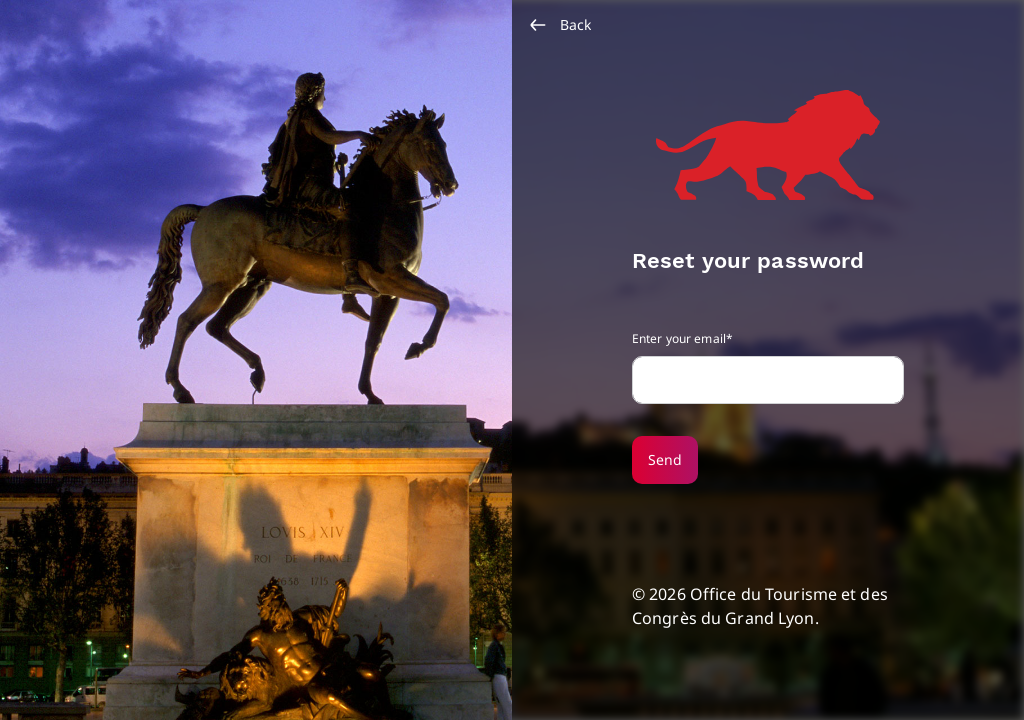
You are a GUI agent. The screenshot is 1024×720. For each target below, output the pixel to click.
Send (665, 459)
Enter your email (679, 338)
